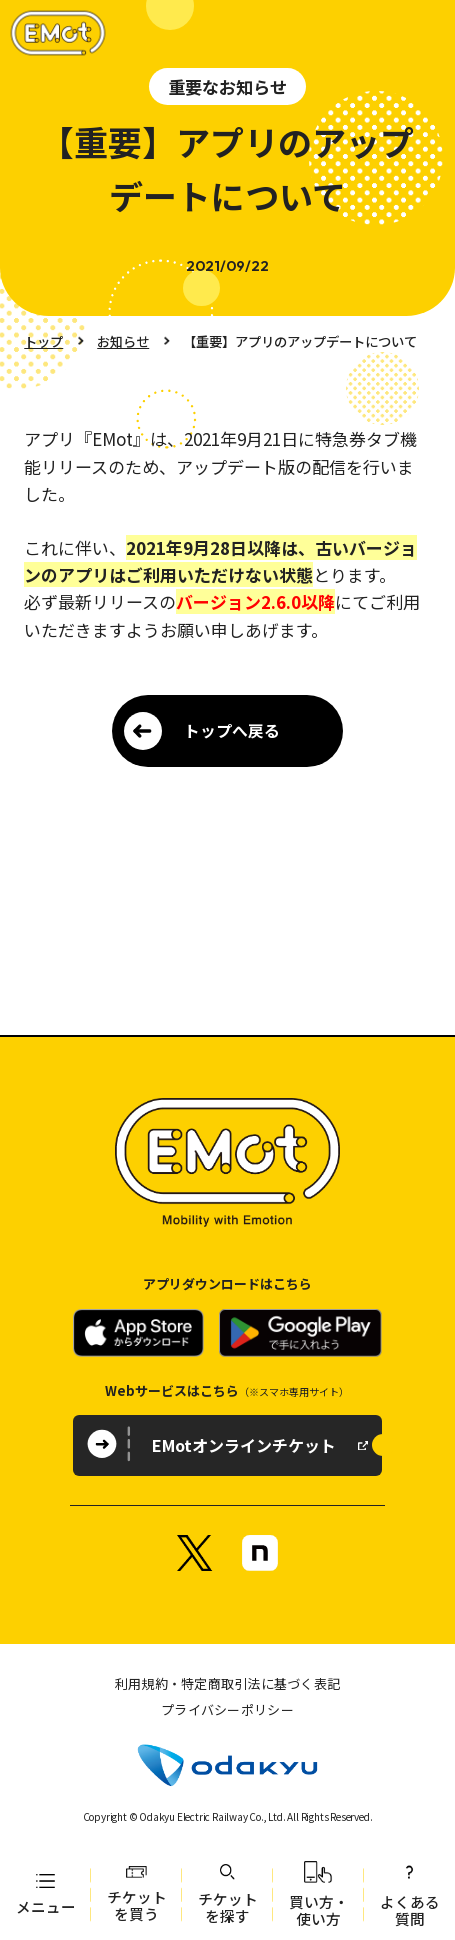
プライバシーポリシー (227, 1709)
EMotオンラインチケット (244, 1445)
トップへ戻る (232, 730)
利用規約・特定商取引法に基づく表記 (227, 1683)
